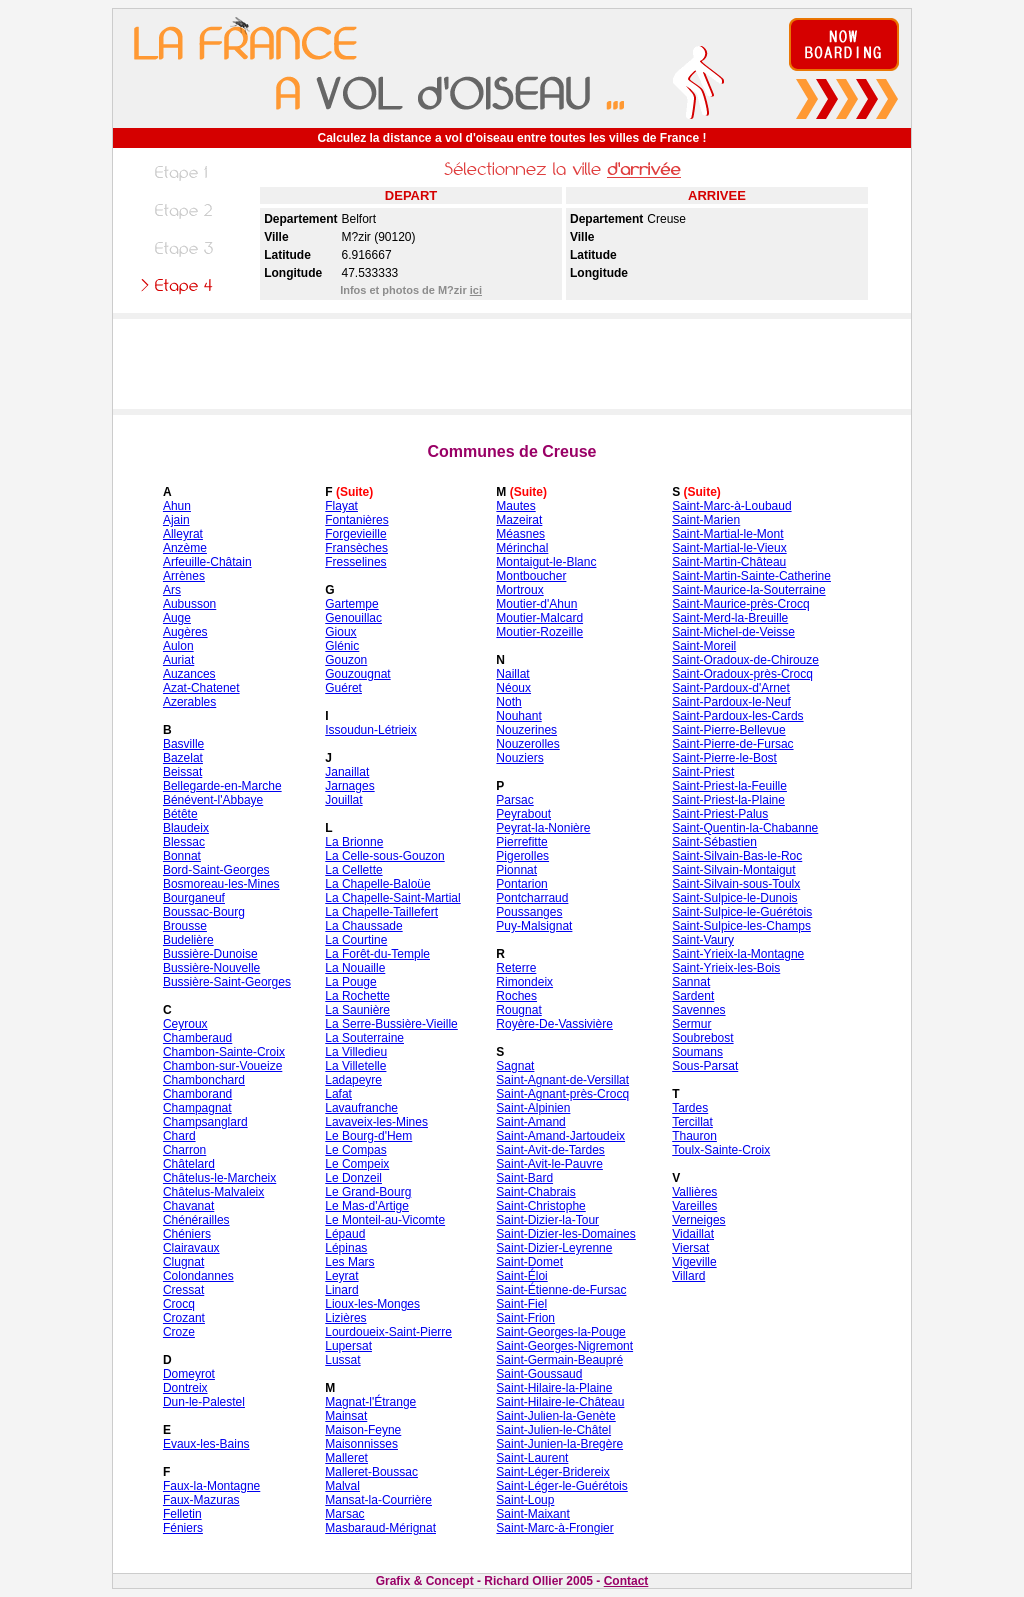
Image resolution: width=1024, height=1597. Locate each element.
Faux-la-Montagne (211, 1486)
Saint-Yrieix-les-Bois (726, 968)
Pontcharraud (532, 898)
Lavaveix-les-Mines (376, 1122)
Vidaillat (693, 1234)
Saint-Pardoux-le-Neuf (731, 702)
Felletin (182, 1514)
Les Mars (349, 1262)
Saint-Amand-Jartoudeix (560, 1136)
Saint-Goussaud (539, 1374)
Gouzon (346, 660)
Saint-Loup (525, 1500)
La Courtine (356, 940)
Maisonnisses (361, 1444)
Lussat (342, 1360)
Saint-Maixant (532, 1514)
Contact (626, 1581)
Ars (172, 590)
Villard (688, 1276)
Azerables (189, 702)
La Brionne (354, 842)
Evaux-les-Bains (206, 1444)
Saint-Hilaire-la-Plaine (554, 1388)
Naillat (512, 674)
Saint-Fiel (521, 1304)
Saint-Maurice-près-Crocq (740, 604)
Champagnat (197, 1108)
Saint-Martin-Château (729, 562)
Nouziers (519, 758)
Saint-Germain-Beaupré (559, 1360)
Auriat (178, 660)
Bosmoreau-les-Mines (221, 884)
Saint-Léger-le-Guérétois (561, 1486)
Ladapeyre (353, 1080)
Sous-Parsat (705, 1066)
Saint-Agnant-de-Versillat (562, 1080)
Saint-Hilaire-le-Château (560, 1402)
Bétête (180, 814)
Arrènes (184, 576)
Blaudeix (186, 828)
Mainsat (346, 1416)
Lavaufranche (361, 1108)
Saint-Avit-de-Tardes (550, 1150)
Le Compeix (357, 1164)
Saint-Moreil (704, 646)
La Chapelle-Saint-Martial (392, 898)
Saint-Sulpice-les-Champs (741, 926)
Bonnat (182, 856)
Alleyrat (183, 534)
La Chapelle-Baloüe (377, 884)
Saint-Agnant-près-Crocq (562, 1094)
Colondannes (198, 1276)
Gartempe (351, 604)
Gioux (340, 632)
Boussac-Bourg (204, 912)
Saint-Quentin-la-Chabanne (745, 828)
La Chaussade (363, 926)
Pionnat (516, 870)
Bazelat (183, 758)
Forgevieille (355, 534)
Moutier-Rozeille (539, 632)
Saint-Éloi (521, 1276)
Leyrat (341, 1276)
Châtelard (189, 1164)
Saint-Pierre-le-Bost (724, 758)
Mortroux (519, 590)
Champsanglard (205, 1122)
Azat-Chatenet (201, 688)
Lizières (345, 1318)
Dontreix (185, 1388)
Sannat (691, 982)
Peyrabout (523, 814)
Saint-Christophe (540, 1206)
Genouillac (353, 618)
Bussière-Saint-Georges (227, 982)
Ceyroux (185, 1024)
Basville (183, 744)
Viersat (690, 1248)
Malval (342, 1486)
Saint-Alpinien (533, 1108)
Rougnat (518, 1010)
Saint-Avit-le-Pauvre (549, 1164)
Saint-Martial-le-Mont (727, 534)
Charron (184, 1150)
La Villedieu (356, 1052)
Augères (185, 632)
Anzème (185, 548)
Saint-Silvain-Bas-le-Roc (737, 856)
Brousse (185, 926)
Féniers (183, 1528)
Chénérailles (196, 1220)
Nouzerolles (527, 744)
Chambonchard (204, 1080)
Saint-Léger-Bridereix (552, 1472)
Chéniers (187, 1234)
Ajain (176, 520)
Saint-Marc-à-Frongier (554, 1528)
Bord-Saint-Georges (216, 870)
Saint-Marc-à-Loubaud (731, 506)
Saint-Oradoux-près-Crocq (742, 674)
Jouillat (343, 800)
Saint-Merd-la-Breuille (730, 618)
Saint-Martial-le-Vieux (729, 548)
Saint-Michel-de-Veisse (733, 632)
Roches (516, 996)
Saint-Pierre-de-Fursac (732, 744)
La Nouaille (355, 968)
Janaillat (347, 772)
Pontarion (521, 884)
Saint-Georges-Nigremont (564, 1346)
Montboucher (531, 576)
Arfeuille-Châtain (207, 562)
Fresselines (355, 562)
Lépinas (346, 1248)
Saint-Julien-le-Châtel (553, 1430)
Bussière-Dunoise (210, 954)
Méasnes (520, 534)
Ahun (177, 506)
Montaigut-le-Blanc (546, 562)
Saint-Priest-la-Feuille (729, 786)
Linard (341, 1290)
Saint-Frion (525, 1318)
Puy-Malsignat (534, 926)
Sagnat (515, 1066)
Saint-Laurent (532, 1458)
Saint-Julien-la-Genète (555, 1416)
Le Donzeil (353, 1178)
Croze (179, 1332)
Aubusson (189, 604)
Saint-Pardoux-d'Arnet (731, 688)
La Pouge (350, 982)
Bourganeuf (194, 898)
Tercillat (692, 1122)
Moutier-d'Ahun (536, 604)
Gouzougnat (357, 674)
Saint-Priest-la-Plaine (728, 800)
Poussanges (529, 912)
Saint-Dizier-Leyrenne (554, 1248)
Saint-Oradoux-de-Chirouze (745, 660)
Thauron (694, 1136)
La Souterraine (364, 1038)
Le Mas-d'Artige (367, 1206)
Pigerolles (522, 856)
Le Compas (355, 1150)
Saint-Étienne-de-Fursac (561, 1290)
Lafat (338, 1094)
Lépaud (345, 1234)
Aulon (178, 646)
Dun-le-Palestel (204, 1402)
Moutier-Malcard (539, 618)
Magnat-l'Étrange (370, 1402)
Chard (179, 1136)
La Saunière (357, 1010)
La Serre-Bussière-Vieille (391, 1024)
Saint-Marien (706, 520)
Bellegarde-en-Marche (222, 786)
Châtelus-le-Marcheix (219, 1178)
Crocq (179, 1304)
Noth (508, 702)
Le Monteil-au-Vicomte (385, 1220)
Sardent (693, 996)
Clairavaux (191, 1248)
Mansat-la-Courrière (378, 1500)
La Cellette (353, 870)
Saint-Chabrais (535, 1192)
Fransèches (356, 548)
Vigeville (694, 1262)
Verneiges (698, 1220)
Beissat (182, 772)
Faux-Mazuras (201, 1500)
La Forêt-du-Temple (377, 954)
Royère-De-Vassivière (554, 1024)
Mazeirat (519, 520)
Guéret (343, 688)
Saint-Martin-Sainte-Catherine (751, 576)
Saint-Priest (703, 772)
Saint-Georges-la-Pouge (560, 1332)
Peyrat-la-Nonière (543, 828)
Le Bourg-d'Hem (368, 1136)
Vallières (694, 1192)
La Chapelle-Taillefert (381, 912)
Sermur (691, 1024)
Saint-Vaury (703, 940)
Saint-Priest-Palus (720, 814)
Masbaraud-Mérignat (380, 1528)
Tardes (690, 1108)
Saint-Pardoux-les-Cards (737, 716)
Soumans (697, 1052)
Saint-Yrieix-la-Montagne (738, 954)
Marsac (344, 1514)
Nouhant (518, 716)
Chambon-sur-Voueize (222, 1066)
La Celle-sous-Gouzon (384, 856)
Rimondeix (524, 982)
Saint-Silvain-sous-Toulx (736, 884)
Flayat (341, 506)
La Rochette (357, 996)
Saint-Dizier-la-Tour (547, 1220)
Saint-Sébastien (714, 842)
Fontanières (356, 520)
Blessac (184, 842)
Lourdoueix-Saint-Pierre (388, 1332)
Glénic (342, 646)
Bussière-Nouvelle (211, 968)
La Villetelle (355, 1066)
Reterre (516, 968)
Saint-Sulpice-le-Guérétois (742, 912)
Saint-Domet (529, 1262)
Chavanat (188, 1206)
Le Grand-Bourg (368, 1192)
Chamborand (197, 1094)
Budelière (188, 940)
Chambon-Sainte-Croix (224, 1052)
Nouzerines (526, 730)
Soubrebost (702, 1038)
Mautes (515, 506)
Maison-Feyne (363, 1430)
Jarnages (349, 786)
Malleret (346, 1458)
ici (476, 290)
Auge (177, 618)
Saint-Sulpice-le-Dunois (734, 898)
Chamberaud (197, 1038)
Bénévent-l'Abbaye (213, 800)
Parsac (514, 800)
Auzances (189, 674)
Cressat (183, 1290)
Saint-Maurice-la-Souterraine (748, 590)
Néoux (513, 688)
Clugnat (183, 1262)
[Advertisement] (512, 364)
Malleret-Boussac (371, 1472)
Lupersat (348, 1346)
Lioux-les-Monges (372, 1304)
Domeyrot (189, 1374)
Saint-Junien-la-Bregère (559, 1444)
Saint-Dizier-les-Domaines (565, 1234)
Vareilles (694, 1206)
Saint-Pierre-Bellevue (728, 730)
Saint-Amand (530, 1122)
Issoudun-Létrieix (370, 730)
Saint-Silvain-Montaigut (733, 870)
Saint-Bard (524, 1178)
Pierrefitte (521, 842)
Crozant (184, 1318)
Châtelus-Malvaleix (213, 1192)
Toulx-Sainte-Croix (721, 1150)
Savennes (698, 1010)
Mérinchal (522, 548)
